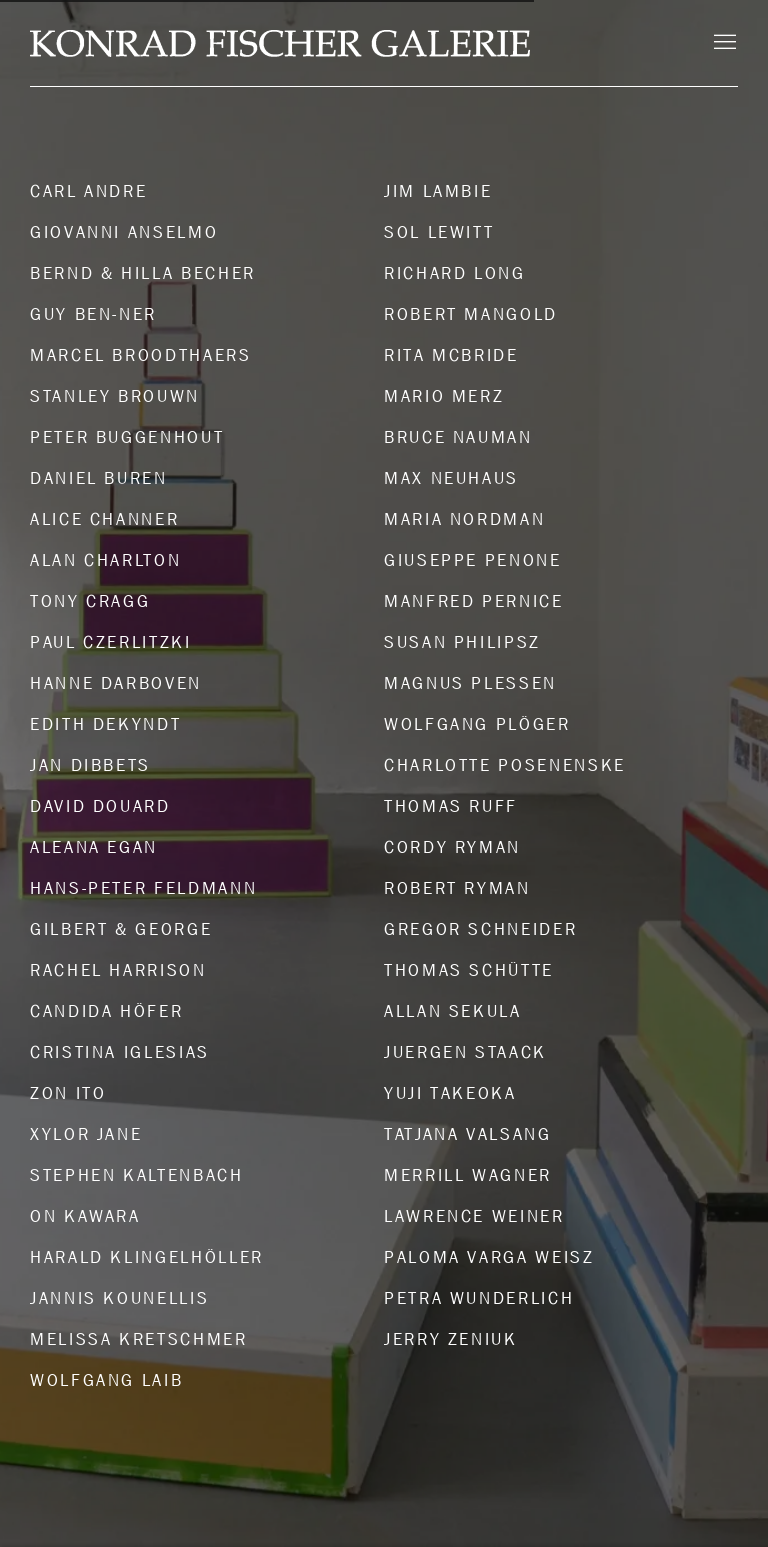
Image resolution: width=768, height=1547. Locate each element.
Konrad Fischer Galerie (280, 43)
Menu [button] (723, 43)
